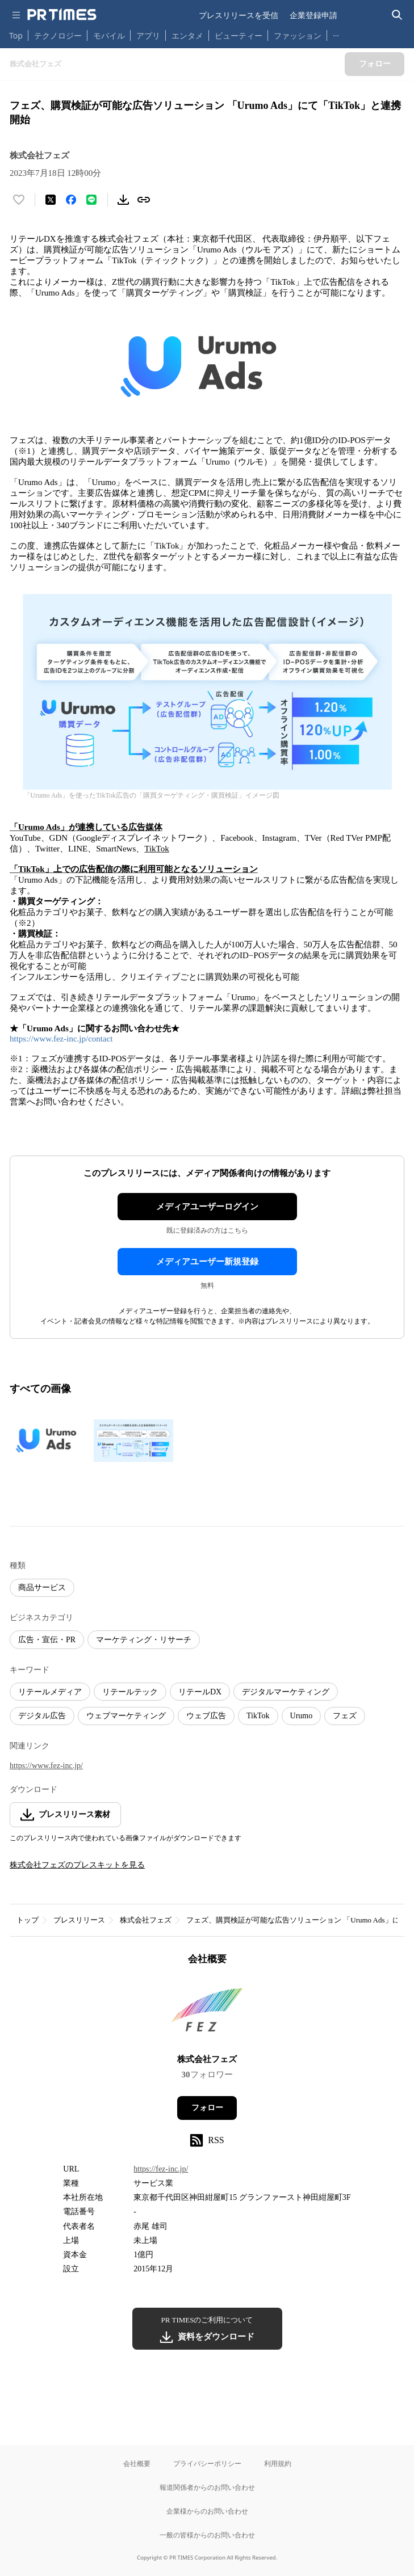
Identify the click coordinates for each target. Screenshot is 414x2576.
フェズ (345, 1715)
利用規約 (277, 2463)
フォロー (207, 2107)
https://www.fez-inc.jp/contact (61, 1038)
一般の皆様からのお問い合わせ (207, 2535)
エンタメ (187, 35)
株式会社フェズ (146, 1920)
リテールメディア (50, 1692)
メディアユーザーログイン (207, 1206)
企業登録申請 (313, 15)
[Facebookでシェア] (71, 200)
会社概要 (136, 2463)
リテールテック (130, 1692)
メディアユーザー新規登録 (207, 1261)
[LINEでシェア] (91, 200)
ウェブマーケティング (126, 1715)
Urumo (301, 1715)
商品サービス (42, 1587)
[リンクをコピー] (144, 200)
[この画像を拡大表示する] (49, 1440)
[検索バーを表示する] (397, 15)
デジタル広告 (42, 1715)
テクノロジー (58, 35)
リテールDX (199, 1692)
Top (16, 35)
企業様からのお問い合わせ (207, 2511)
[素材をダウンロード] (123, 200)
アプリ (148, 35)
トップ (27, 1920)
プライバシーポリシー (207, 2463)
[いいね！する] (19, 200)
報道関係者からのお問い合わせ (207, 2487)
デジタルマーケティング (285, 1692)
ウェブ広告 (206, 1715)
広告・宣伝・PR (47, 1639)
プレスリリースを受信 (238, 15)
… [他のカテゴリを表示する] (336, 33)
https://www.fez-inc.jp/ (46, 1765)
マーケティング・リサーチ (143, 1639)
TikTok (258, 1715)
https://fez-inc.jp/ (160, 2169)
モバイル (109, 35)
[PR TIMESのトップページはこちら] (62, 15)
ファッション (297, 35)
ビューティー (238, 35)
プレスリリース (79, 1920)
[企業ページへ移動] (207, 2013)
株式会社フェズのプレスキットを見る (77, 1865)
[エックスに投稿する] (50, 200)
